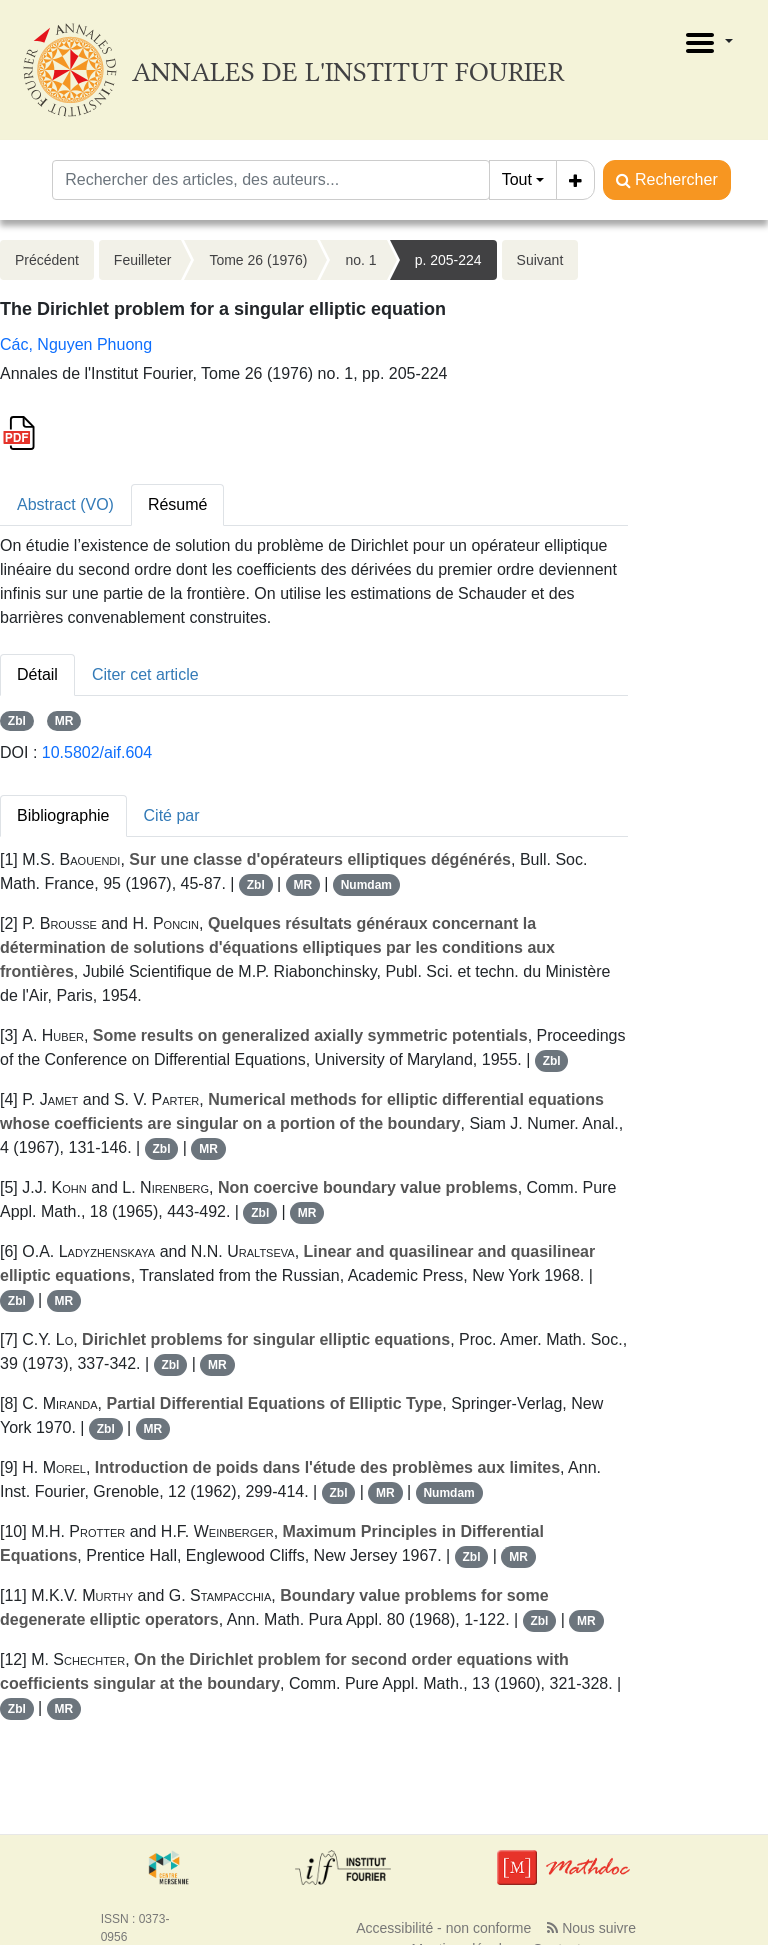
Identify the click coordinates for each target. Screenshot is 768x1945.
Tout (517, 179)
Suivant (540, 260)
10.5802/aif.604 (97, 752)
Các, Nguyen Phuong (76, 344)
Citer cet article (145, 674)
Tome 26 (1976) (258, 260)
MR (64, 721)
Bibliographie (63, 815)
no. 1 (360, 260)
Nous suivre (591, 1928)
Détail (37, 674)
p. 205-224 (448, 260)
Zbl (17, 721)
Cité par (172, 815)
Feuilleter (143, 260)
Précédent (47, 260)
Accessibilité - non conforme (443, 1928)
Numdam (366, 885)
